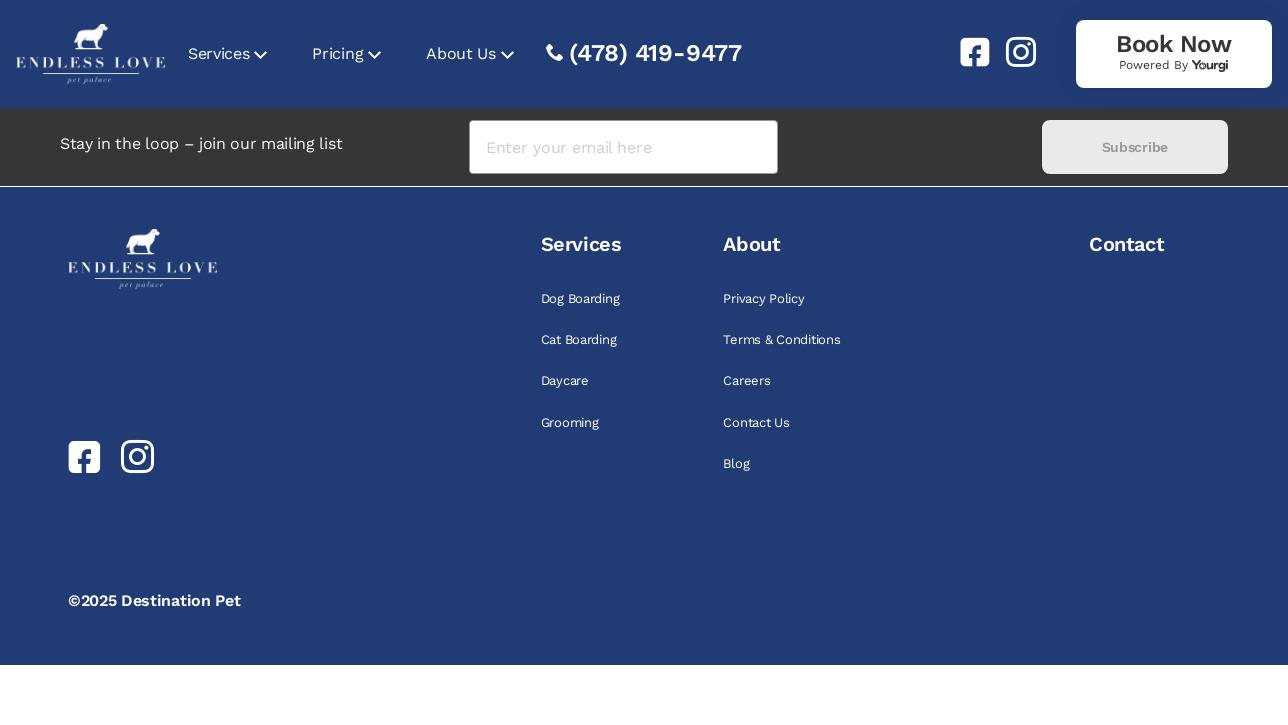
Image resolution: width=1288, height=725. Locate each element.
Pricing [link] (337, 53)
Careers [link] (746, 380)
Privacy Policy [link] (763, 298)
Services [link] (218, 53)
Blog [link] (736, 463)
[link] (967, 52)
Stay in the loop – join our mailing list (201, 143)
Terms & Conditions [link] (781, 339)
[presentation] (909, 147)
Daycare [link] (565, 380)
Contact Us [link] (756, 422)
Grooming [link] (570, 422)
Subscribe (1135, 147)
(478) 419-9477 (655, 53)
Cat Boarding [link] (579, 339)
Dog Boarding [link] (580, 298)
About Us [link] (460, 53)
